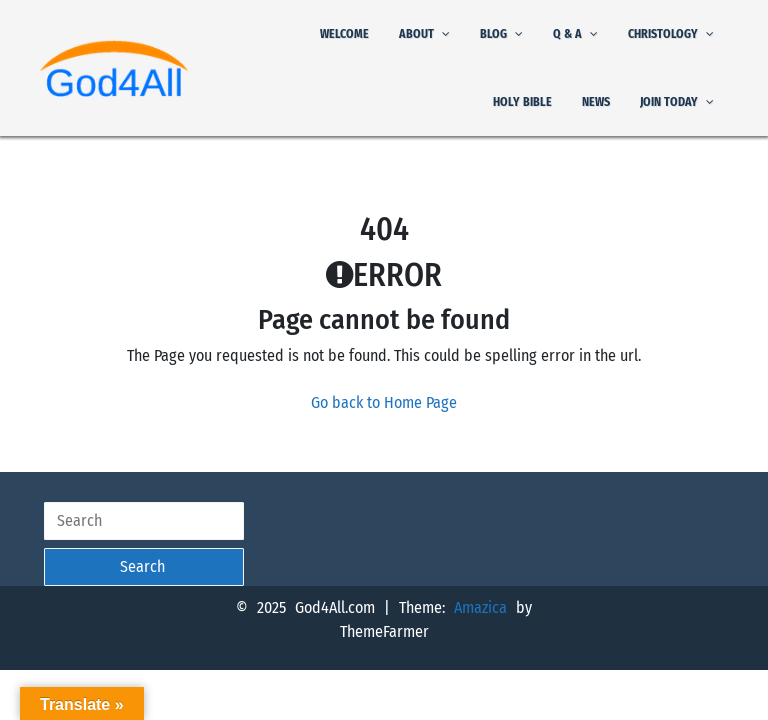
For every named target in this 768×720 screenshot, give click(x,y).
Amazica (485, 607)
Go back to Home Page (384, 402)
